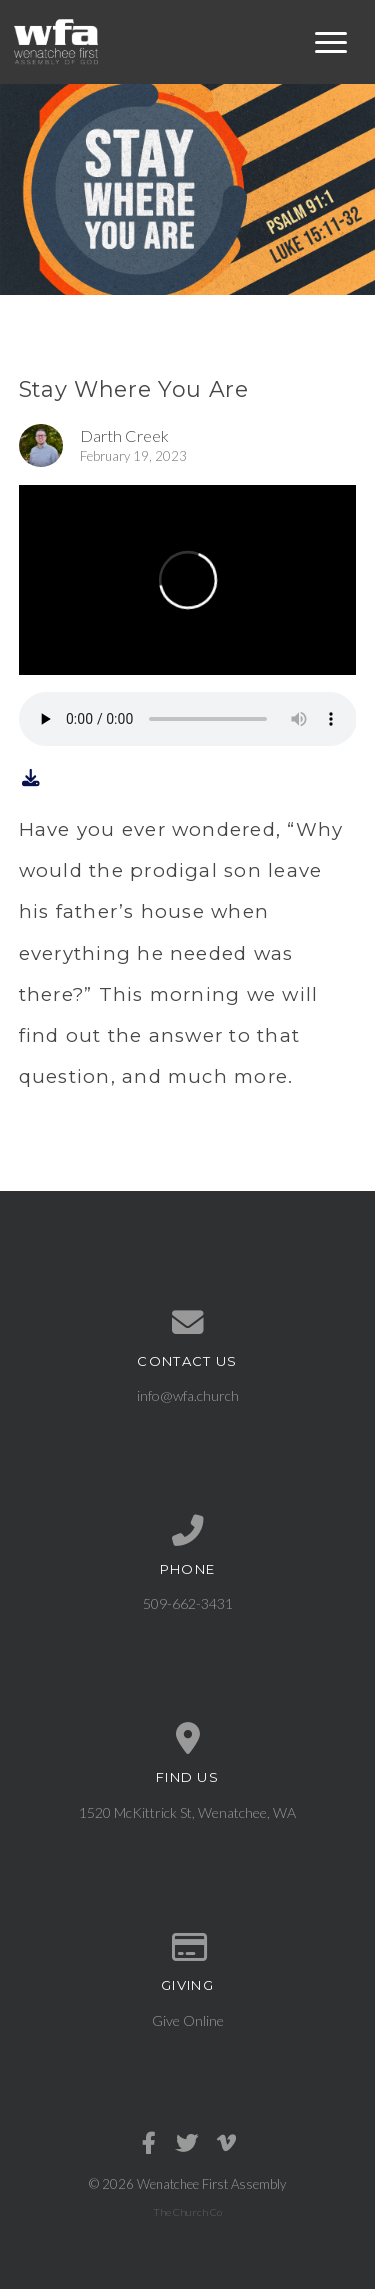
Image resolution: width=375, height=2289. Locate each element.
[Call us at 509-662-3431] (188, 1531)
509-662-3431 (188, 1603)
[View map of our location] (188, 1739)
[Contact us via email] (188, 1323)
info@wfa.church (188, 1395)
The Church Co (187, 2212)
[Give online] (188, 1948)
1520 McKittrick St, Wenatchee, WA (187, 1812)
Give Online (188, 2020)
